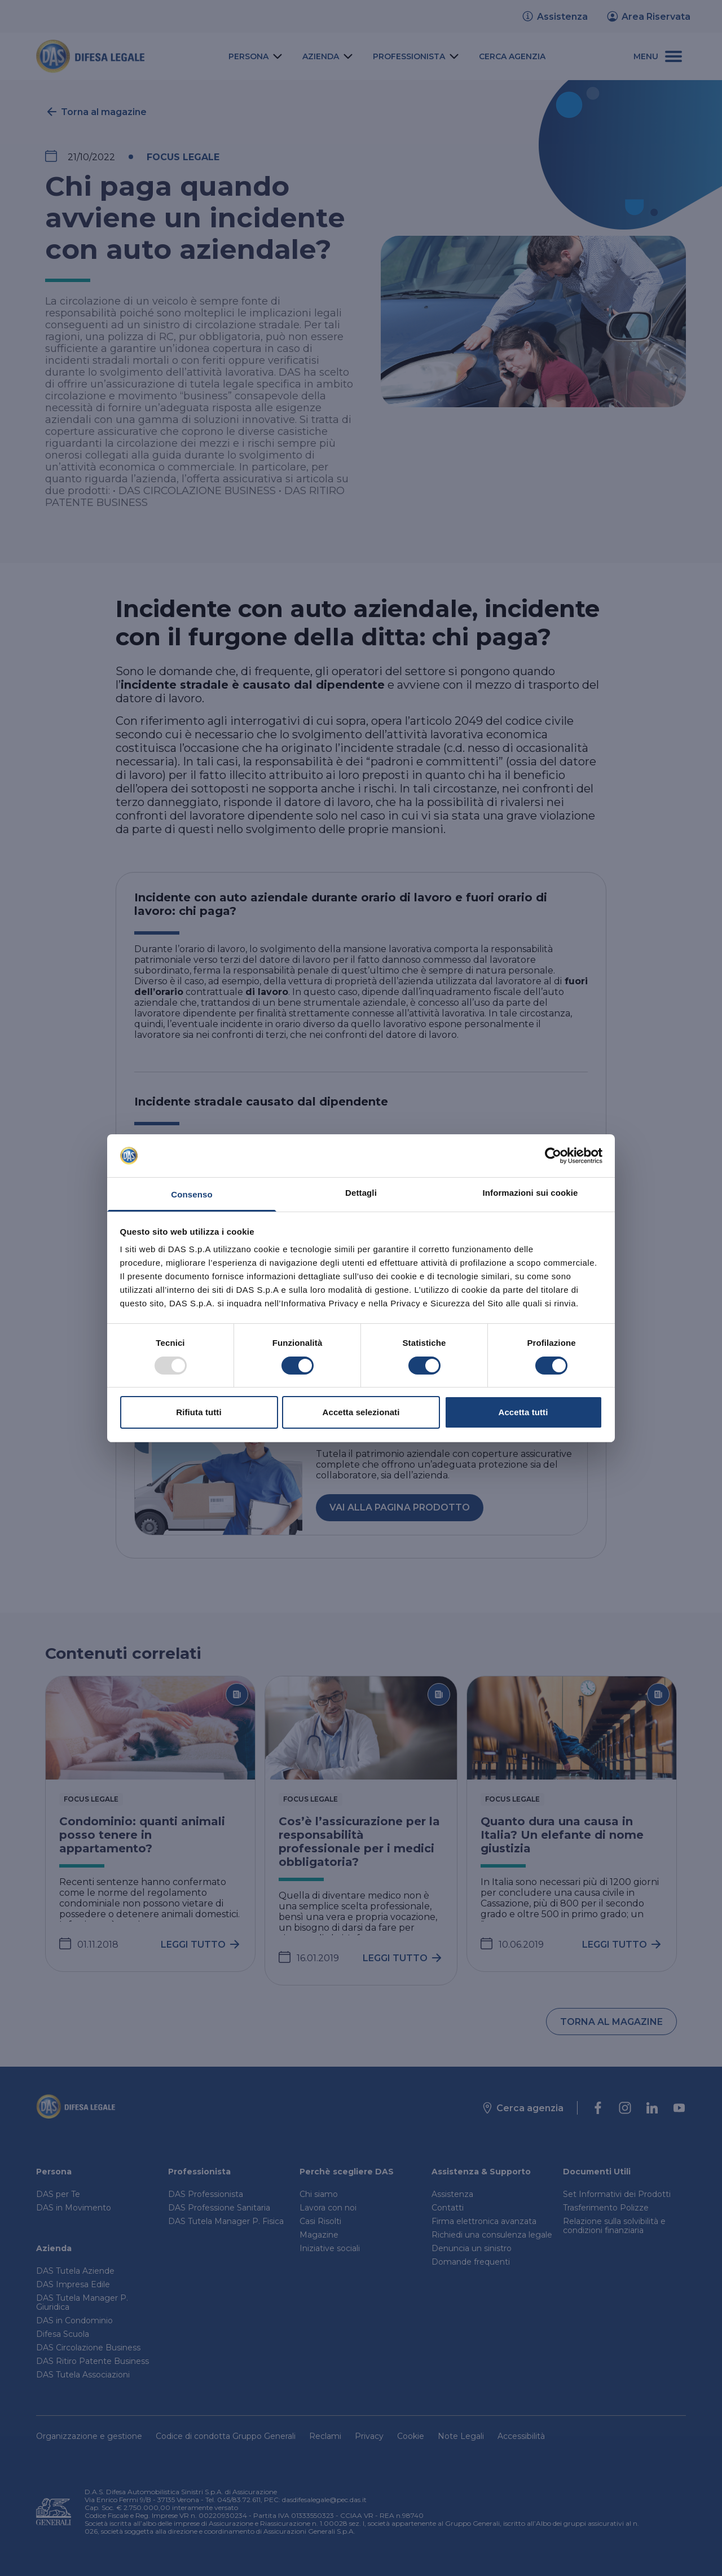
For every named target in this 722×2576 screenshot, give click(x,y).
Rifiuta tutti (198, 1412)
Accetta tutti (523, 1412)
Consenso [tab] (191, 1194)
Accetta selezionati (361, 1412)
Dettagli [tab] (361, 1192)
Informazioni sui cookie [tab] (530, 1192)
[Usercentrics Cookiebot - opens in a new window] (553, 1155)
